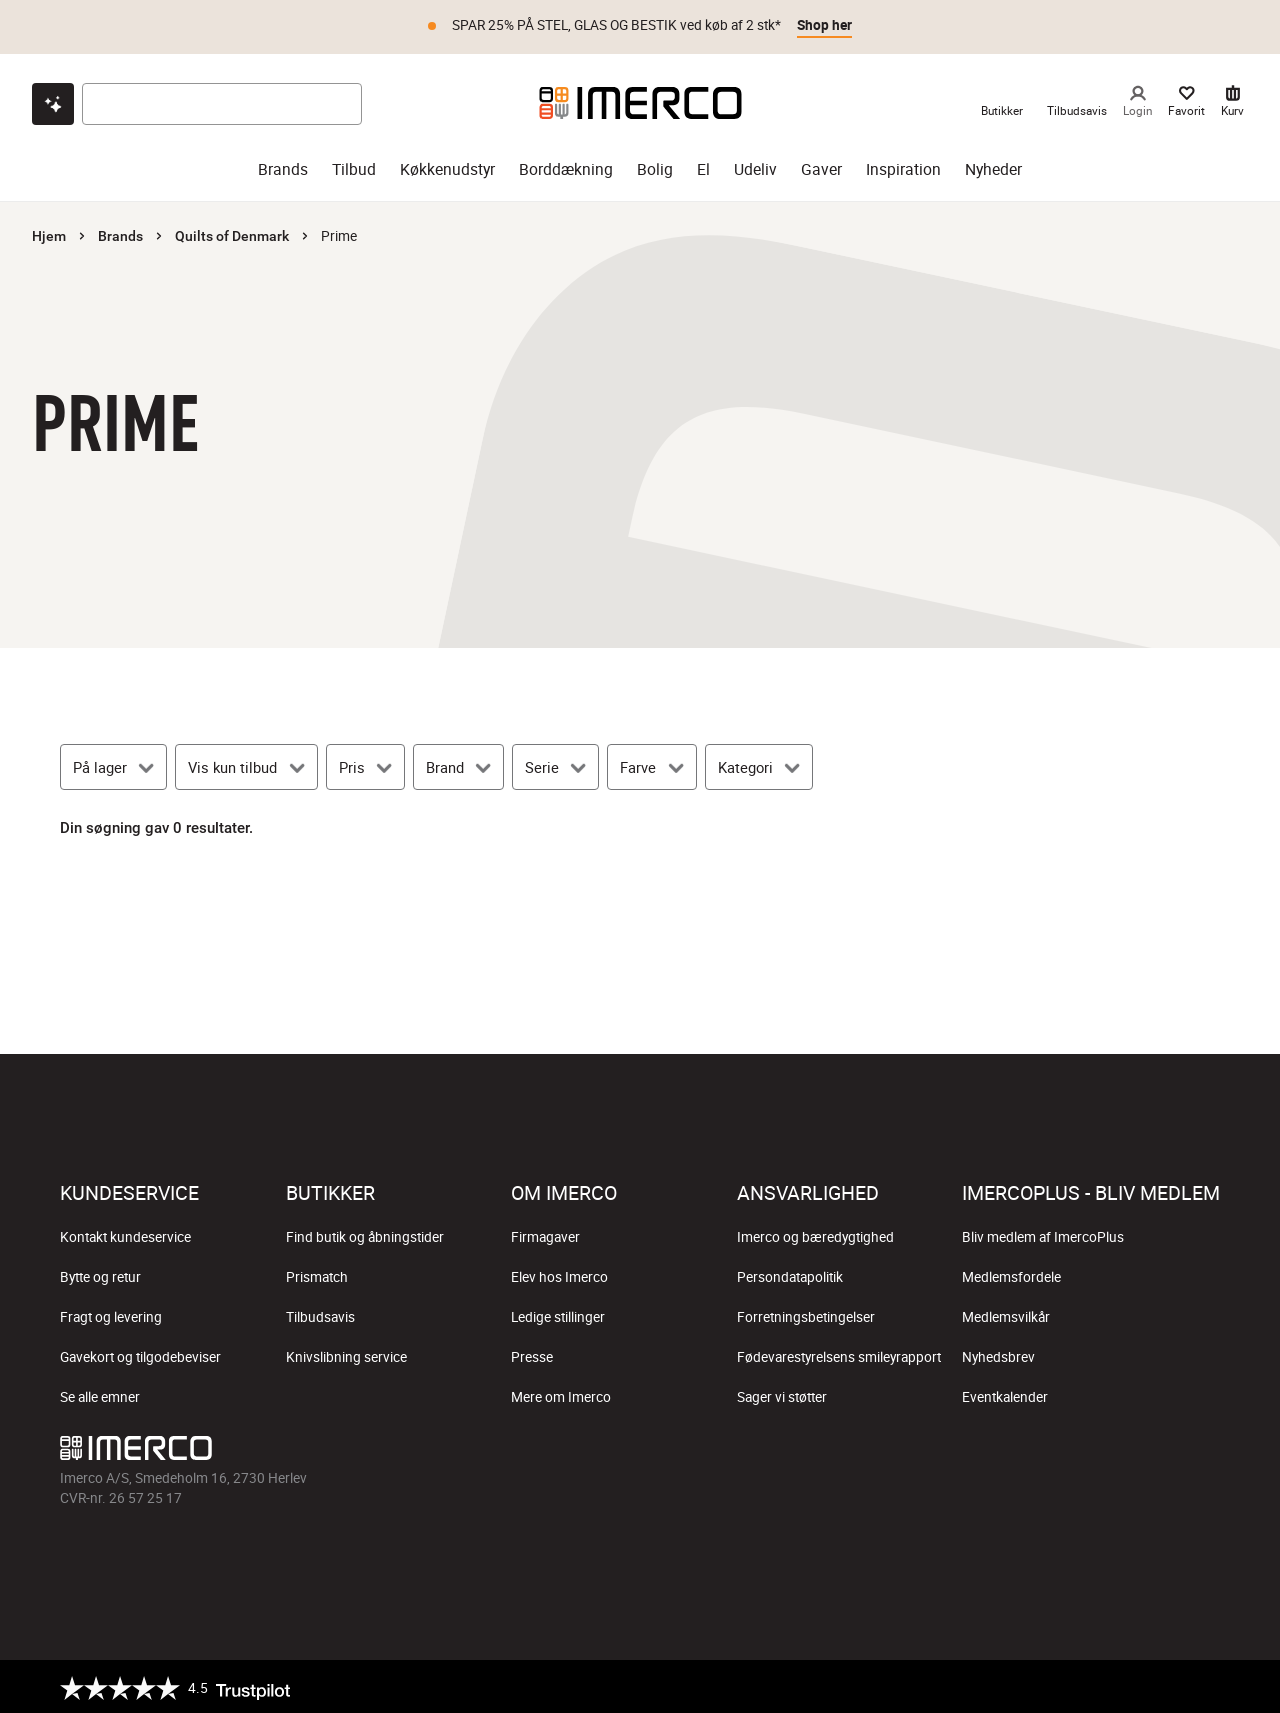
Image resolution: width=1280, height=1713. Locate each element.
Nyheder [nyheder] (993, 166)
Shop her (824, 25)
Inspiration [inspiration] (903, 166)
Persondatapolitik (790, 1274)
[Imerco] (640, 100)
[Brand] (458, 764)
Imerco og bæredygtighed (815, 1234)
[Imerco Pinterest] (1156, 1450)
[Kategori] (759, 764)
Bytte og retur (100, 1274)
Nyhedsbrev (998, 1354)
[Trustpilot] (175, 1685)
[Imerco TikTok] (1108, 1450)
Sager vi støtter (782, 1394)
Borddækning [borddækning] (566, 166)
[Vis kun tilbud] (246, 764)
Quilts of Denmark (232, 233)
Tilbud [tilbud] (354, 166)
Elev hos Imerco (559, 1274)
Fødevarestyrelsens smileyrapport (839, 1354)
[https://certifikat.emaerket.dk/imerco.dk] (1202, 1685)
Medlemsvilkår (1006, 1314)
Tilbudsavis (320, 1314)
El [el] (703, 166)
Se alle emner (100, 1394)
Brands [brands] (283, 166)
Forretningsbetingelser (806, 1314)
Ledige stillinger (558, 1314)
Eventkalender (1005, 1394)
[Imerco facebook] (1012, 1450)
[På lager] (113, 764)
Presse (532, 1354)
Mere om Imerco (561, 1394)
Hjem (49, 233)
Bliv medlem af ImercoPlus (1043, 1234)
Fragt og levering (111, 1314)
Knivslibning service (346, 1354)
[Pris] (365, 764)
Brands (120, 233)
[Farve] (651, 764)
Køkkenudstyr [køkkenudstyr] (447, 166)
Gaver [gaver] (821, 166)
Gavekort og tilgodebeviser (140, 1354)
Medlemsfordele (1011, 1274)
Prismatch (317, 1274)
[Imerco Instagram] (1060, 1450)
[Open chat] (53, 101)
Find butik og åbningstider (365, 1234)
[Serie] (555, 764)
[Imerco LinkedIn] (1204, 1450)
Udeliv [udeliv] (755, 166)
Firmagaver (545, 1234)
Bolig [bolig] (655, 166)
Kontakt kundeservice (125, 1234)
